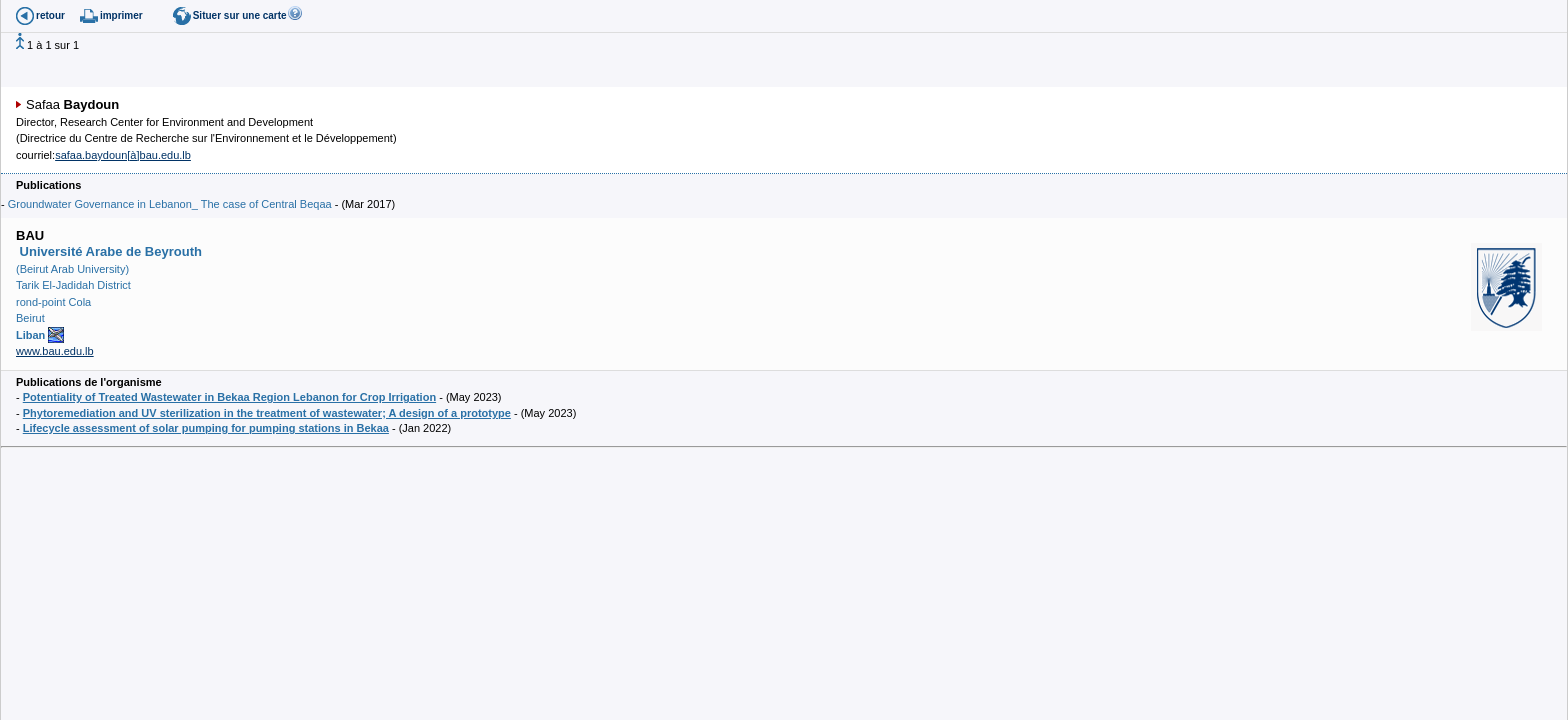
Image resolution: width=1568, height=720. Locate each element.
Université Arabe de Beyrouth (109, 251)
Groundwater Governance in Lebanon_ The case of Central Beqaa (170, 204)
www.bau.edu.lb (55, 351)
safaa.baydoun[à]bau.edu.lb (123, 155)
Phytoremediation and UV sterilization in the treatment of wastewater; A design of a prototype (267, 413)
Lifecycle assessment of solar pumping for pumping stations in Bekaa (206, 428)
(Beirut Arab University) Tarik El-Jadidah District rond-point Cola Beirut (73, 302)
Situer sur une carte (240, 15)
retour (50, 15)
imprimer (121, 15)
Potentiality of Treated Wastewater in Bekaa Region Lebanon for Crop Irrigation (229, 397)
